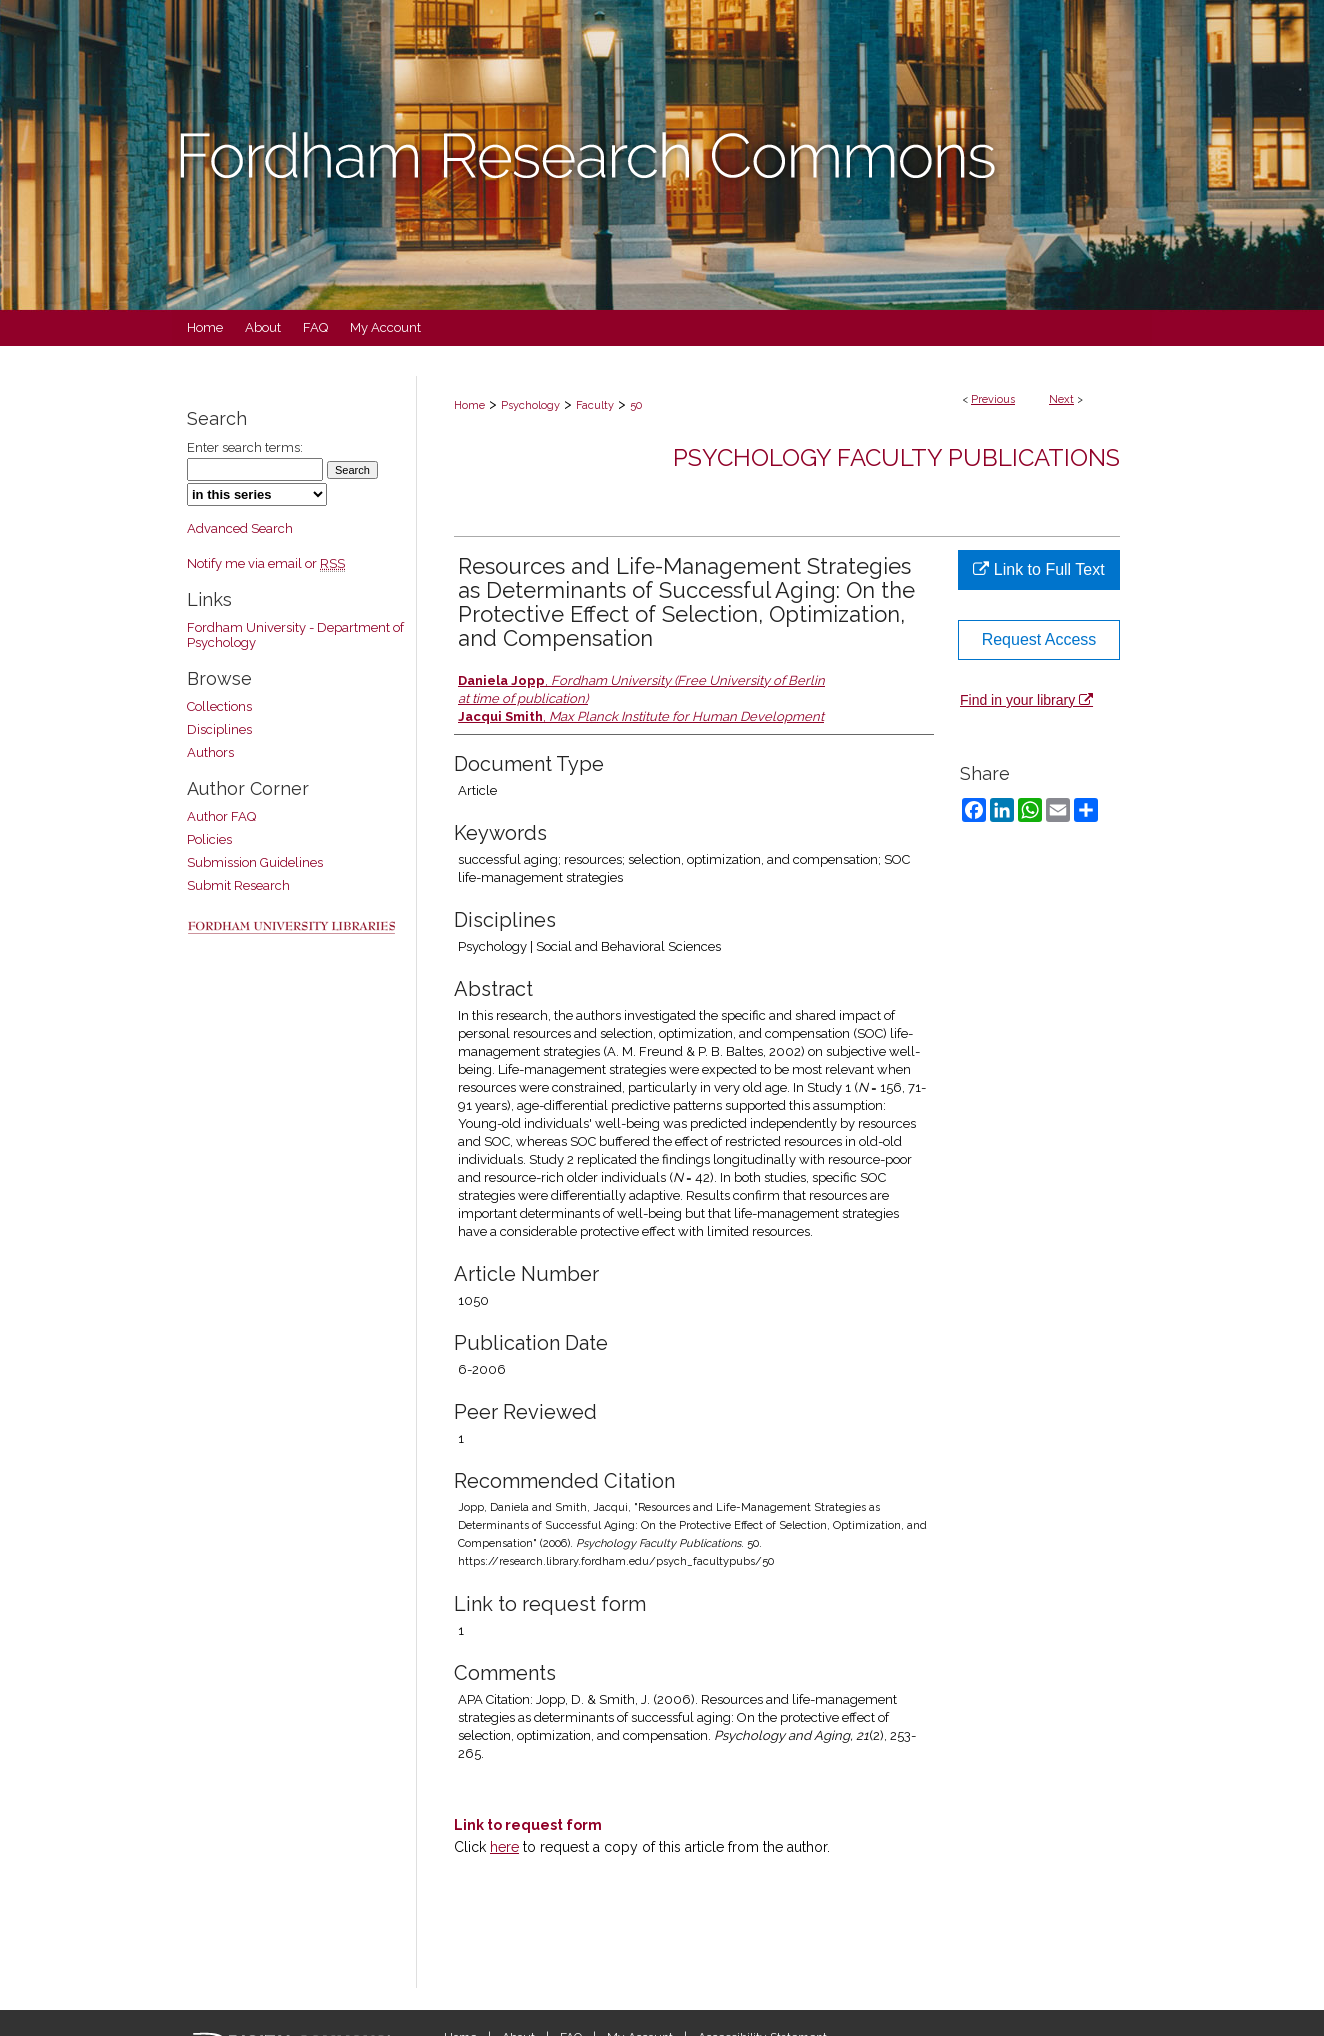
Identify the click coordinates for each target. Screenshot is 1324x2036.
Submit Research (238, 885)
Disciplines (219, 729)
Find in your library (1026, 700)
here (504, 1847)
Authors (210, 752)
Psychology (530, 405)
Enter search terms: (245, 447)
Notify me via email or (266, 563)
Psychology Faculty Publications (896, 457)
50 (636, 405)
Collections (219, 706)
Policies (209, 839)
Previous (993, 399)
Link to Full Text (1038, 569)
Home (469, 405)
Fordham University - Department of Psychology (295, 635)
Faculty (595, 405)
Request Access (1039, 639)
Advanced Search (240, 528)
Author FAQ (221, 816)
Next (1061, 399)
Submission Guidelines (255, 862)
